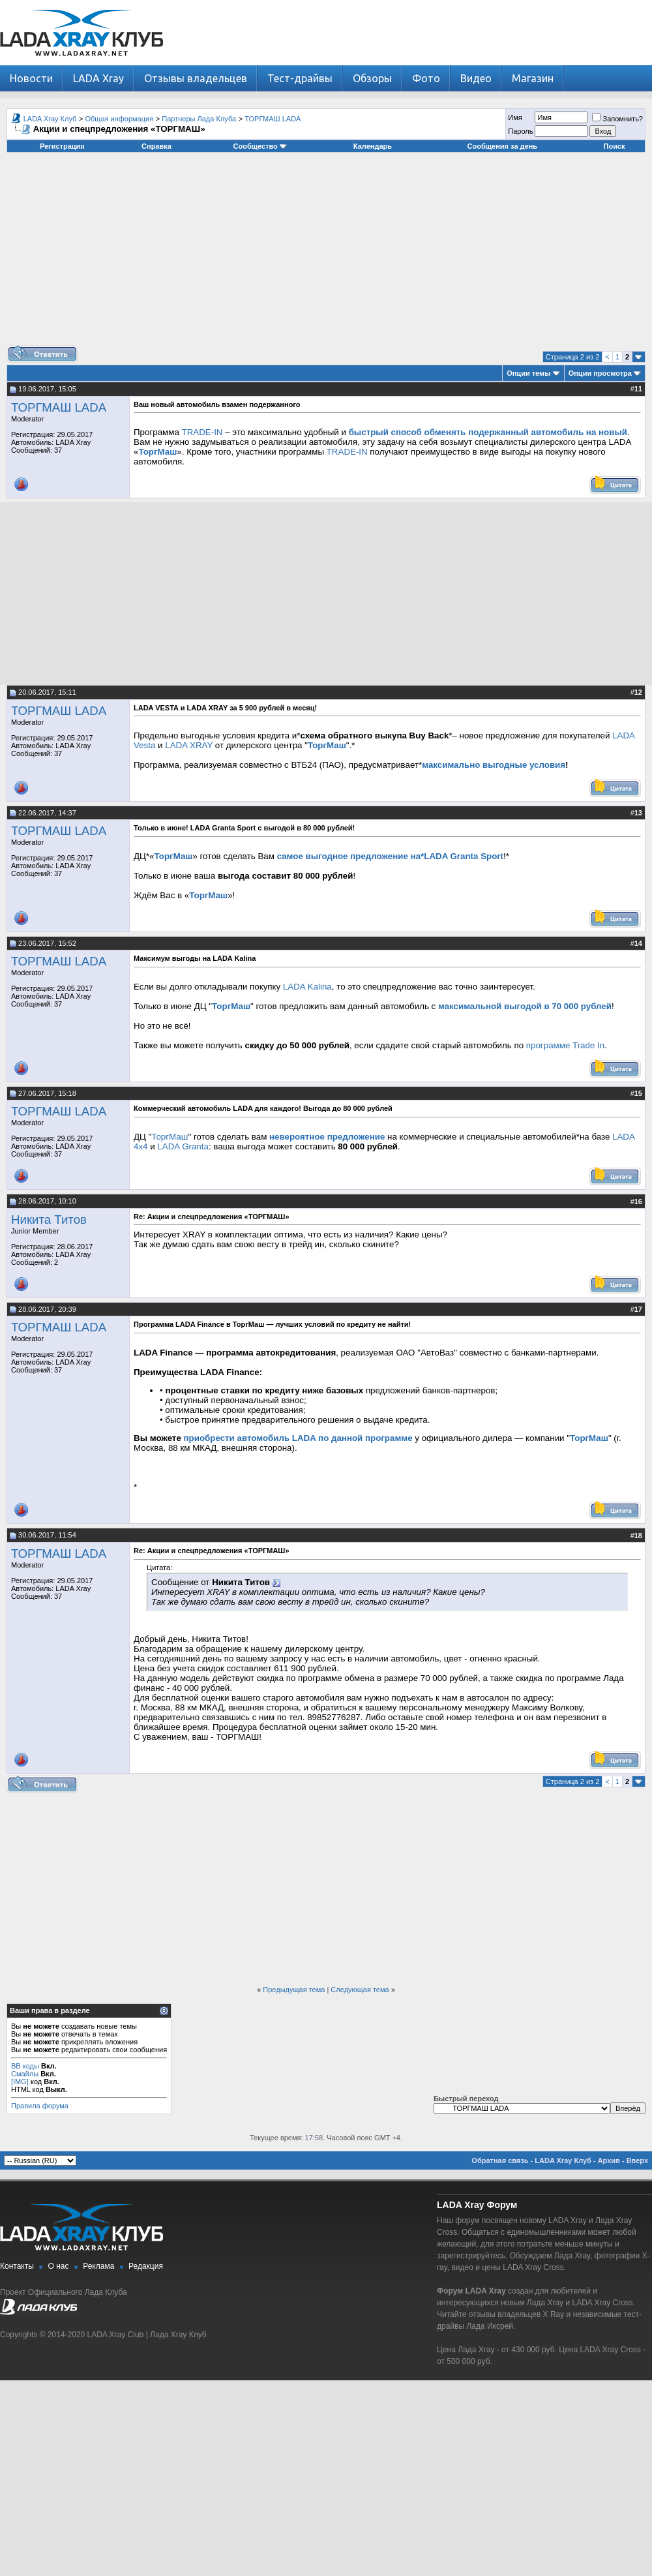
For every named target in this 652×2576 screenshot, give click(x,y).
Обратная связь (499, 2160)
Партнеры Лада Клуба (199, 119)
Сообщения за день (502, 146)
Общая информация (119, 119)
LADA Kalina (307, 987)
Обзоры (372, 78)
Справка (156, 146)
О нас (58, 2266)
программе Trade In (565, 1045)
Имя (515, 117)
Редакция (145, 2266)
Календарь (372, 146)
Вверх (637, 2160)
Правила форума (39, 2106)
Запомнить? (617, 119)
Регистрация (62, 146)
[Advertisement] (326, 253)
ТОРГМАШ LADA (272, 119)
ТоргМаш (157, 452)
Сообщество (260, 146)
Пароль (520, 131)
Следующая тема (360, 1989)
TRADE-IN (202, 432)
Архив (609, 2160)
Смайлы (24, 2074)
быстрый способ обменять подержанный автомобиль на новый (488, 432)
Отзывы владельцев (195, 78)
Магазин (533, 78)
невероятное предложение (327, 1137)
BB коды (25, 2066)
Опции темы (528, 373)
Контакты (17, 2266)
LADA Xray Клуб (50, 119)
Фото (426, 78)
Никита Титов (49, 1219)
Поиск (614, 146)
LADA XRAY (189, 745)
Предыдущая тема (294, 1989)
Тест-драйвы (300, 78)
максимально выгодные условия (493, 765)
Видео (476, 78)
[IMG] (20, 2081)
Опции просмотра (600, 373)
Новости (31, 78)
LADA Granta (183, 1146)
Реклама (98, 2266)
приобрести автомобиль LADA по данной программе (298, 1438)
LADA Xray (98, 78)
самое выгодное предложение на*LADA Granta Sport (390, 856)
